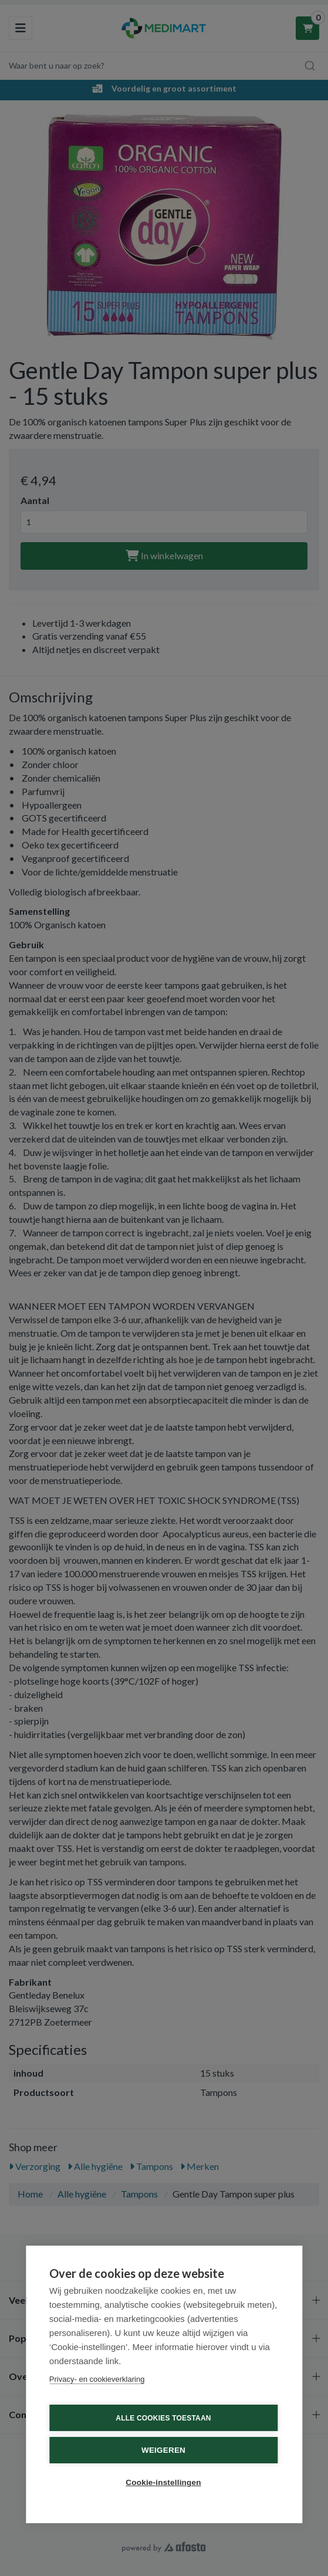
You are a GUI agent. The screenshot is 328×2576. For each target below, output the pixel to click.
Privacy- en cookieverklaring (97, 2379)
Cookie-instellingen (163, 2482)
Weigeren (163, 2450)
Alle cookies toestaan (163, 2418)
